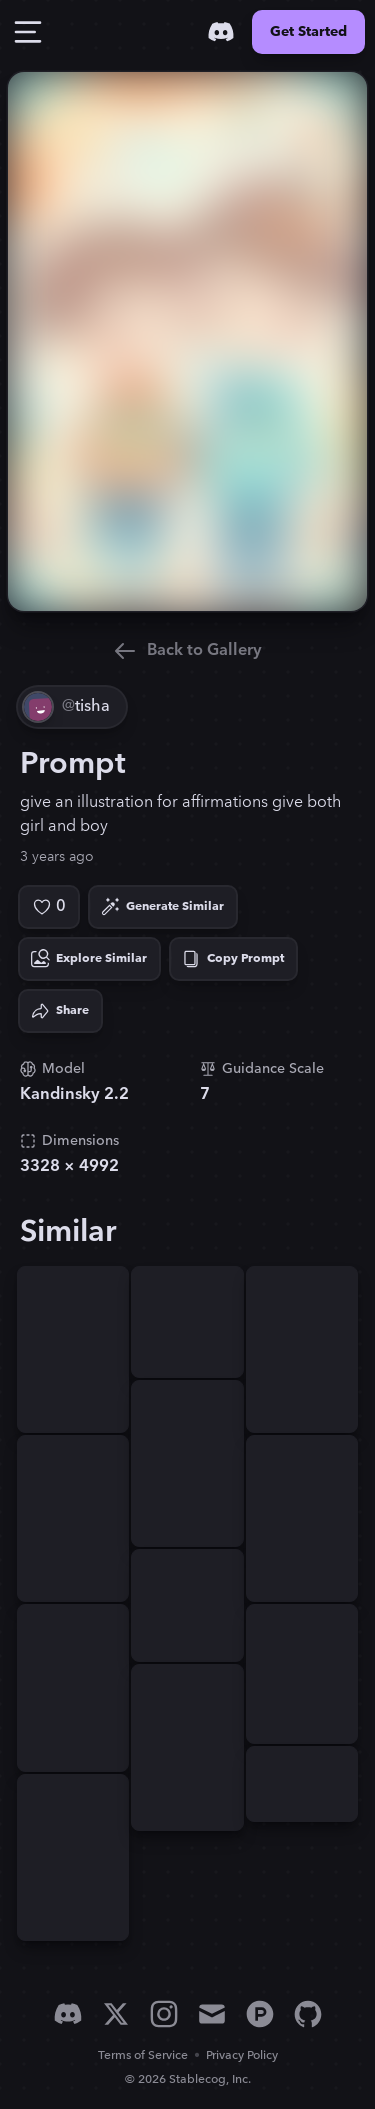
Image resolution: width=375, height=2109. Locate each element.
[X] (116, 2014)
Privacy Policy (242, 2055)
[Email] (212, 2014)
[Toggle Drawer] (28, 32)
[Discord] (221, 32)
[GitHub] (308, 2014)
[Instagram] (164, 2014)
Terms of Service (143, 2055)
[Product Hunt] (260, 2014)
